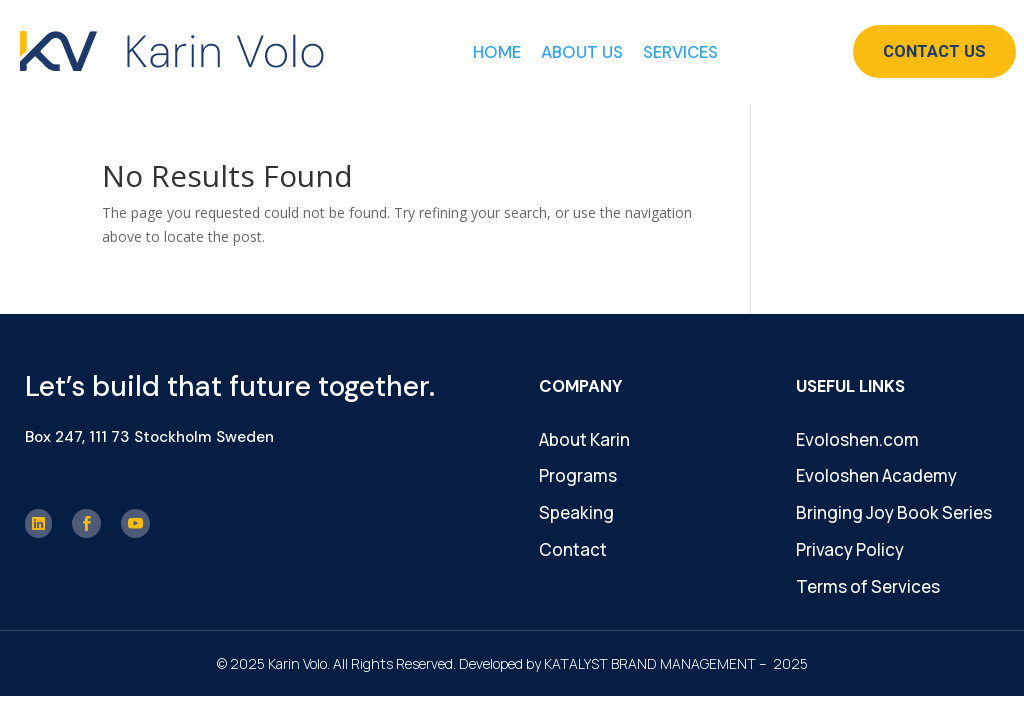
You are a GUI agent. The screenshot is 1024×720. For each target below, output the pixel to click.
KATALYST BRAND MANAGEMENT (650, 663)
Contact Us (934, 51)
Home (497, 52)
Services (680, 52)
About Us (582, 52)
